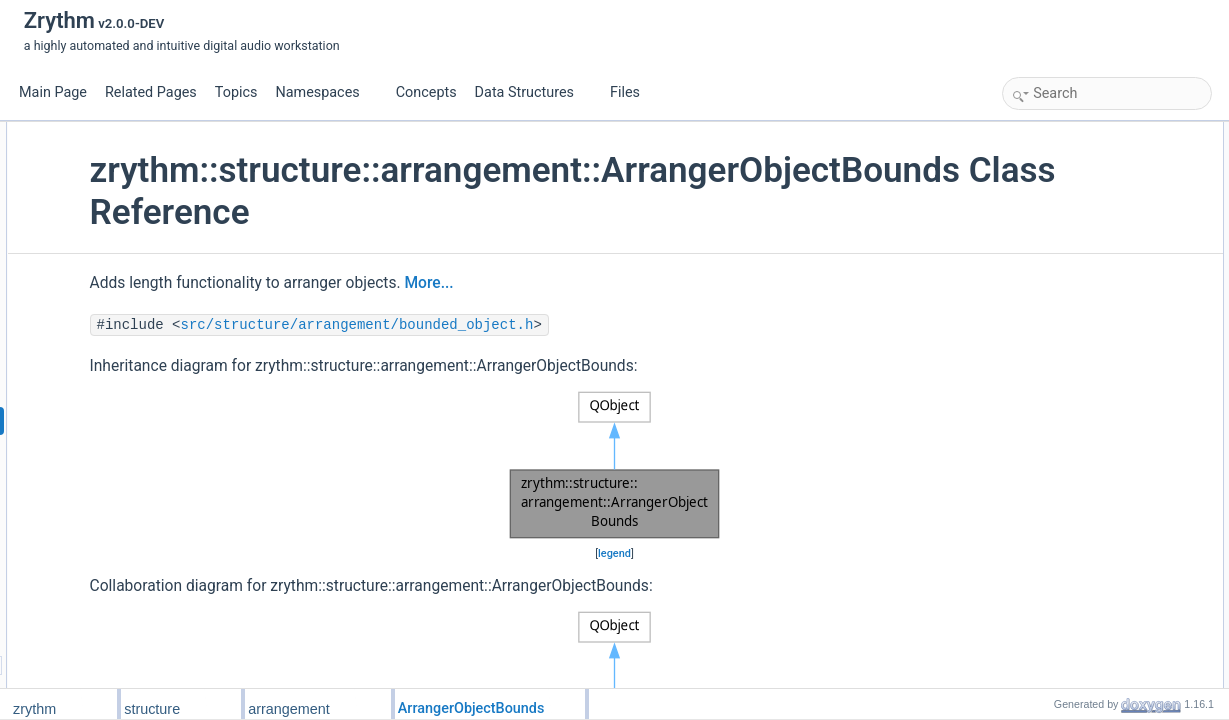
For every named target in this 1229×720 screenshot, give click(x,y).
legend (611, 553)
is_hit (1038, 243)
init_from (1047, 353)
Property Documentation (1072, 551)
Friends (1028, 331)
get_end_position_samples (1095, 221)
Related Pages (151, 92)
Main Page (53, 92)
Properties (1035, 287)
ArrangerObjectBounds (1085, 155)
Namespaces (325, 92)
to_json (1043, 375)
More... (599, 283)
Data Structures (532, 92)
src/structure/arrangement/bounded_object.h (527, 325)
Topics (236, 92)
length (1040, 177)
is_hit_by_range (1066, 265)
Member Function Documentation (1096, 441)
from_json (1050, 397)
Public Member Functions (1075, 133)
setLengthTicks (1064, 199)
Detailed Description (1061, 419)
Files (632, 92)
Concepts (426, 92)
